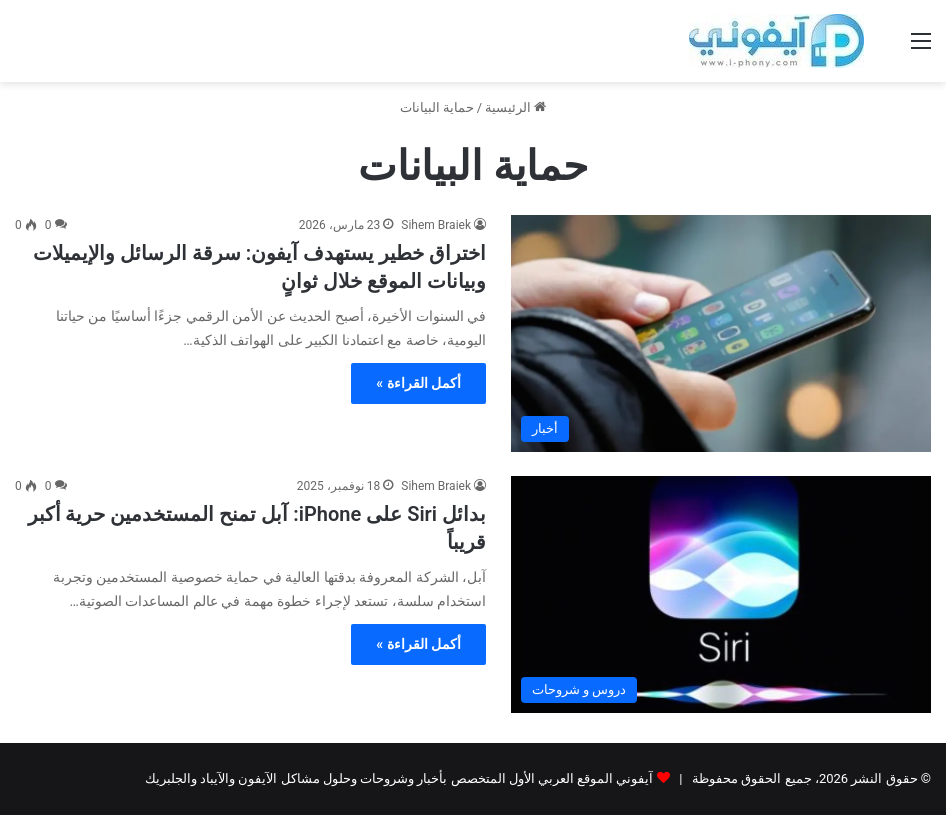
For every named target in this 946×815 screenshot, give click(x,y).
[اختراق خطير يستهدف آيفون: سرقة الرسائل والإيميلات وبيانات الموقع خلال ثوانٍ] (721, 333)
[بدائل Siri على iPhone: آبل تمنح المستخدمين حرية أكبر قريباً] (721, 594)
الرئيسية (515, 107)
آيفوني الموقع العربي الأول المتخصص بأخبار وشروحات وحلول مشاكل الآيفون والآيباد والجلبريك (399, 778)
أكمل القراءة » (418, 383)
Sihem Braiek (436, 225)
